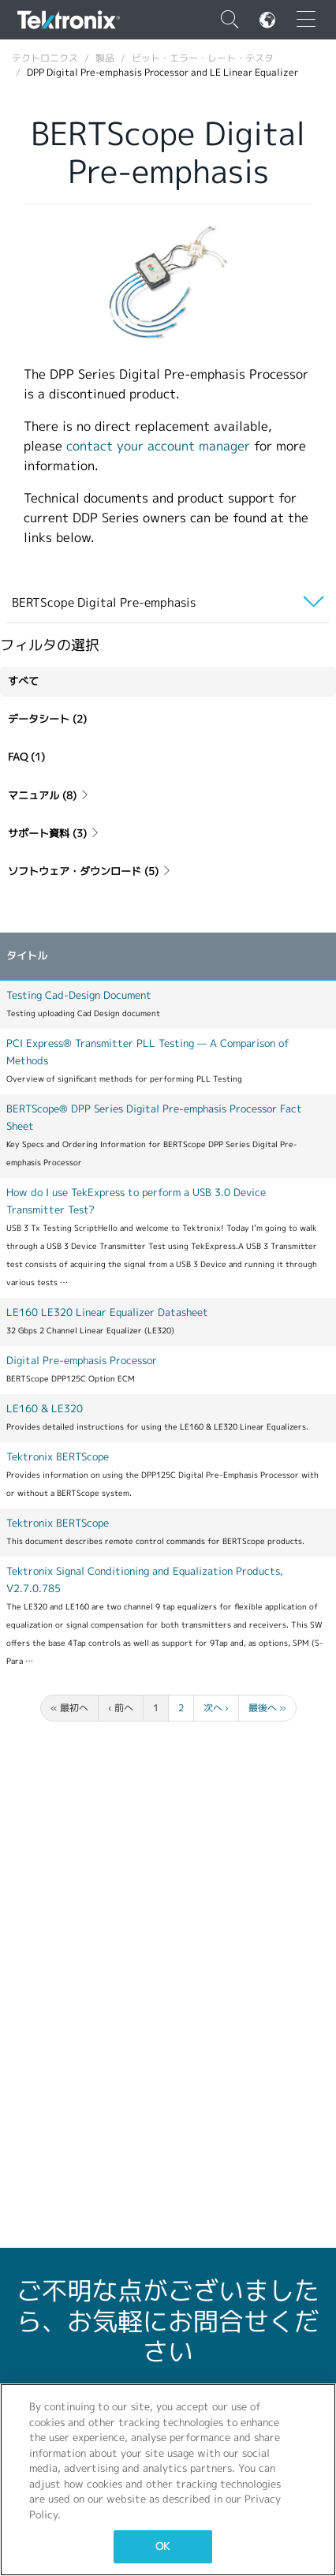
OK (162, 2546)
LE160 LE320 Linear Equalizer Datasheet (107, 1312)
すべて (23, 681)
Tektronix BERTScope (57, 1456)
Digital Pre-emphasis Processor (81, 1360)
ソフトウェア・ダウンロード (90, 871)
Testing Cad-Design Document (78, 995)
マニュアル (49, 795)
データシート (47, 719)
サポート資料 (54, 833)
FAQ (26, 757)
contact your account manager (158, 446)
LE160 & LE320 (44, 1408)
